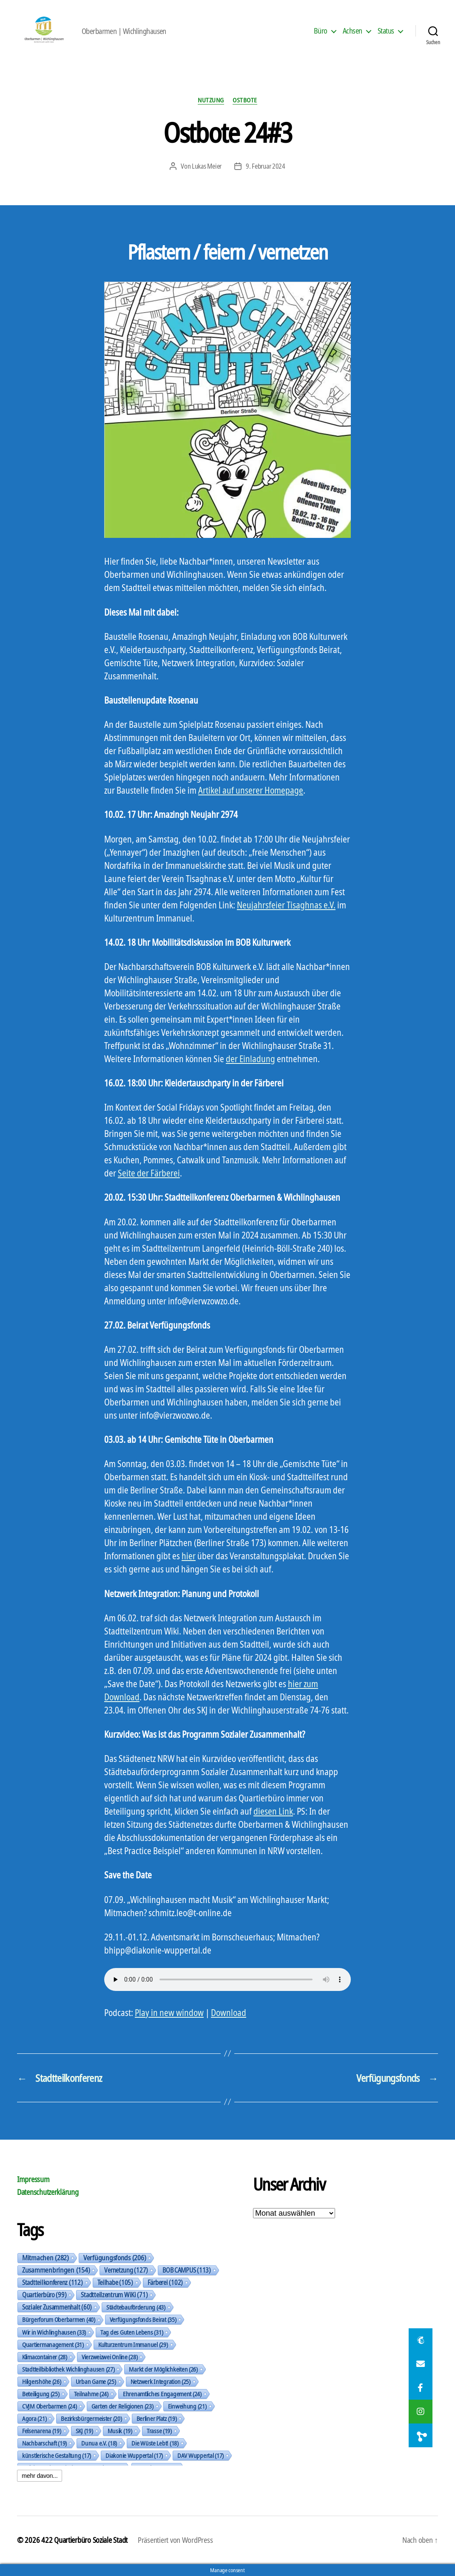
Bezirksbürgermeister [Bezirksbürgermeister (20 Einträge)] (91, 2418)
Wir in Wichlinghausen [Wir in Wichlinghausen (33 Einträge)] (54, 2332)
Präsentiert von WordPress (175, 2540)
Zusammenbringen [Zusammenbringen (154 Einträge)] (56, 2270)
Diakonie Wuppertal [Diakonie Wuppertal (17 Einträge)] (134, 2455)
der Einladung (250, 1059)
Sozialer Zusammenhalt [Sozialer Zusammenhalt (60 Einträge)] (57, 2307)
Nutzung (211, 100)
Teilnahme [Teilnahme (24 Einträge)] (91, 2393)
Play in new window (169, 2013)
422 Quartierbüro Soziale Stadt (84, 2540)
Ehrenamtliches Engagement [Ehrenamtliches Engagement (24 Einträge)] (162, 2393)
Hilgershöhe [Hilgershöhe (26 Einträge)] (41, 2381)
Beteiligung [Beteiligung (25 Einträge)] (41, 2393)
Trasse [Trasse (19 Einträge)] (159, 2430)
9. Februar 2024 (265, 166)
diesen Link (273, 1811)
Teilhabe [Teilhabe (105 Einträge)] (115, 2282)
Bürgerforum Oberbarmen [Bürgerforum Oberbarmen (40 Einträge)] (58, 2319)
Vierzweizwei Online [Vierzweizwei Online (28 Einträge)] (110, 2357)
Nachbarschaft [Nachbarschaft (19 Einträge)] (44, 2443)
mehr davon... (39, 2475)
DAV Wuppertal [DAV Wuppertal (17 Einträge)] (200, 2455)
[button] (420, 2435)
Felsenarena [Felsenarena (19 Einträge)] (41, 2430)
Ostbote (245, 100)
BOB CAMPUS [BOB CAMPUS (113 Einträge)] (186, 2270)
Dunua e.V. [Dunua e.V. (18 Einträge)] (99, 2443)
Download (228, 2013)
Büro (320, 31)
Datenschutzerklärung (48, 2192)
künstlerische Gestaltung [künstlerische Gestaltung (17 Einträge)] (56, 2455)
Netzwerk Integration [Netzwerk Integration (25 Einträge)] (161, 2381)
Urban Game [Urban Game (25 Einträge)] (96, 2381)
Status (386, 31)
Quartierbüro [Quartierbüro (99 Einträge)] (44, 2294)
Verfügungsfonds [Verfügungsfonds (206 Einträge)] (114, 2257)
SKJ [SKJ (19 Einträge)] (84, 2430)
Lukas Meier (207, 166)
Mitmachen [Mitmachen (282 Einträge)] (45, 2257)
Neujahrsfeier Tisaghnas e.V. (286, 905)
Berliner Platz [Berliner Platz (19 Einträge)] (156, 2418)
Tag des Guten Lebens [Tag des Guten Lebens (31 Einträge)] (131, 2332)
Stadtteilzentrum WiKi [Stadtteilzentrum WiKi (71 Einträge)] (114, 2294)
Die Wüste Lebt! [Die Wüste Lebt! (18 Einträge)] (155, 2443)
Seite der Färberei (149, 1173)
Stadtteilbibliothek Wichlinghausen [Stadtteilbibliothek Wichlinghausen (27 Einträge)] (68, 2369)
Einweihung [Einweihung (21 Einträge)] (187, 2406)
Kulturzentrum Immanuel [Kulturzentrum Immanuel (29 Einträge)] (133, 2344)
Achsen (352, 31)
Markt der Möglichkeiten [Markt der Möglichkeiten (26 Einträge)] (163, 2369)
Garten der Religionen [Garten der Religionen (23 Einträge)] (122, 2406)
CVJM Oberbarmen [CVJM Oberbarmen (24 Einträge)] (49, 2406)
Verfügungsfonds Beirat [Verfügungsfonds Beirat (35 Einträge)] (143, 2319)
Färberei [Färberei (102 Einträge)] (165, 2282)
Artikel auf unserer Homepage (250, 790)
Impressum (33, 2179)
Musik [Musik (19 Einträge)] (120, 2430)
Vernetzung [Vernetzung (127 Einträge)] (126, 2270)
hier (189, 1556)
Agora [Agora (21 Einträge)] (34, 2418)
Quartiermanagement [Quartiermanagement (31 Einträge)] (53, 2344)
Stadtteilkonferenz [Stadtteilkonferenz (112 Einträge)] (52, 2282)
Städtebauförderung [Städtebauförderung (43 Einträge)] (135, 2307)
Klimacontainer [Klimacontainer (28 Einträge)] (44, 2357)
